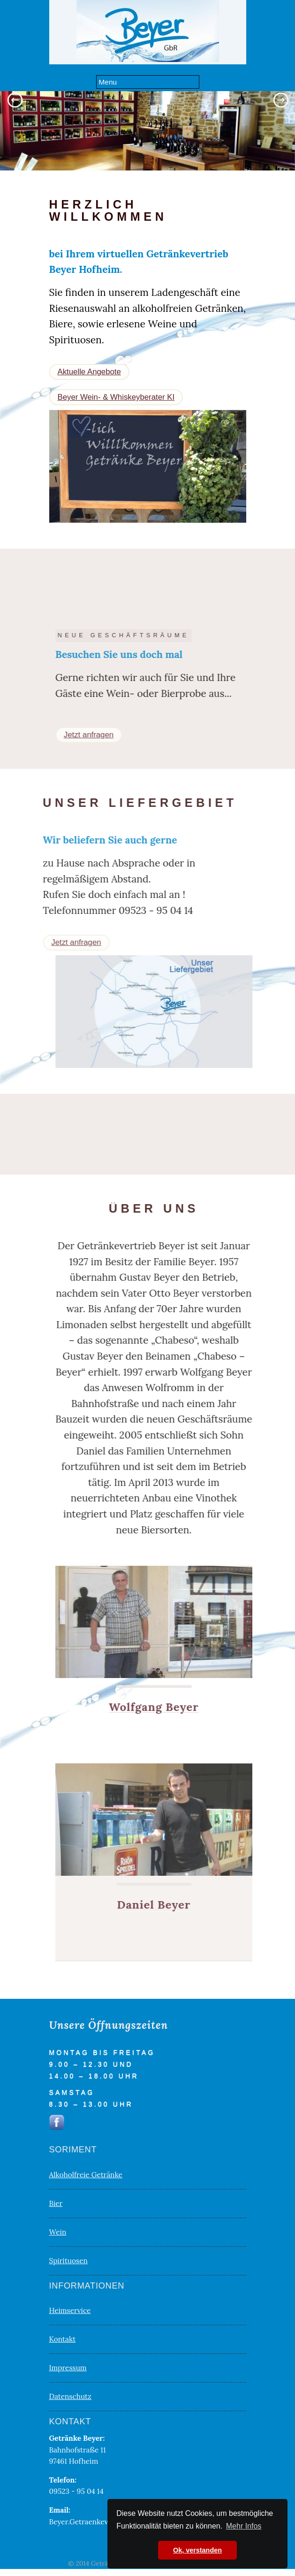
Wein (58, 2232)
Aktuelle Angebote (89, 371)
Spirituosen (68, 2260)
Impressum (68, 2367)
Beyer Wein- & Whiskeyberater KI (116, 397)
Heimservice (70, 2310)
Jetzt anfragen (109, 734)
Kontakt (62, 2339)
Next (283, 100)
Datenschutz (70, 2396)
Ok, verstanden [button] (197, 2550)
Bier (56, 2203)
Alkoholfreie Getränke (85, 2174)
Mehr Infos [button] (244, 2526)
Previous (12, 100)
